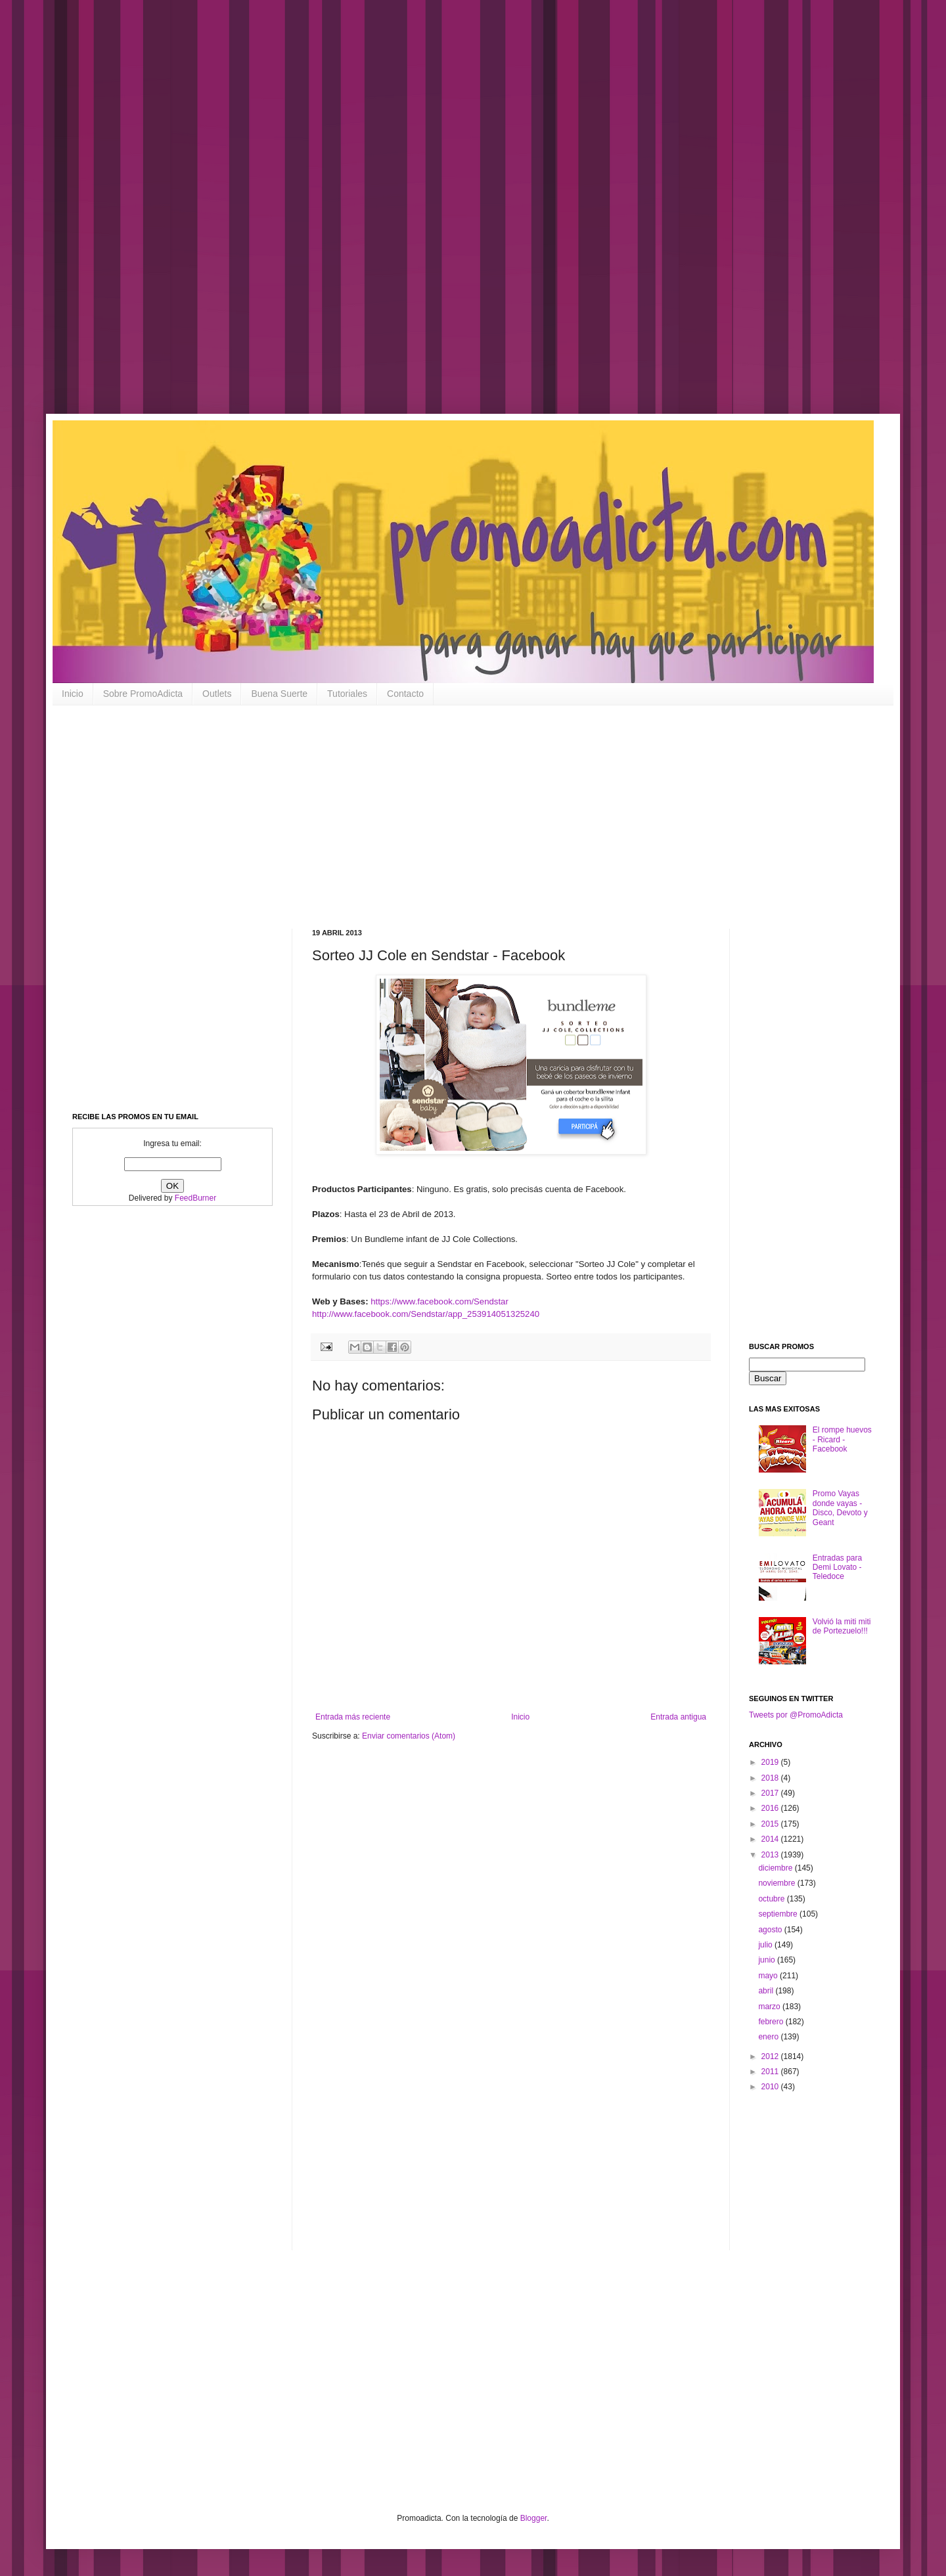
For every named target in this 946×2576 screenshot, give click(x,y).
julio (766, 1944)
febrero (771, 2021)
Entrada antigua (678, 1716)
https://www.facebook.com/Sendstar (439, 1301)
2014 (771, 1839)
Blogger (533, 2518)
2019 (771, 1762)
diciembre (776, 1868)
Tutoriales (347, 693)
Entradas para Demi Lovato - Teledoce (837, 1567)
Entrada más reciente (352, 1716)
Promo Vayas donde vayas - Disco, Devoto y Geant (840, 1507)
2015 (771, 1824)
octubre (772, 1898)
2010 (771, 2086)
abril (766, 1990)
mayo (769, 1975)
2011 (771, 2071)
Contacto (405, 693)
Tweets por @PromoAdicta (796, 1715)
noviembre (777, 1883)
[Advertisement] (420, 217)
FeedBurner (195, 1198)
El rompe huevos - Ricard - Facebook (842, 1439)
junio (767, 1960)
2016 (771, 1808)
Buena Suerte (279, 693)
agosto (771, 1929)
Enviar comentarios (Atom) (408, 1736)
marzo (770, 2006)
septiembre (779, 1914)
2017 (771, 1793)
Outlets (216, 693)
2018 (771, 1778)
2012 (771, 2056)
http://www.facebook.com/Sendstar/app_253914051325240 (425, 1314)
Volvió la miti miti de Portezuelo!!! (842, 1626)
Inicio (72, 693)
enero (769, 2036)
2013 (771, 1854)
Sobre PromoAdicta (143, 693)
